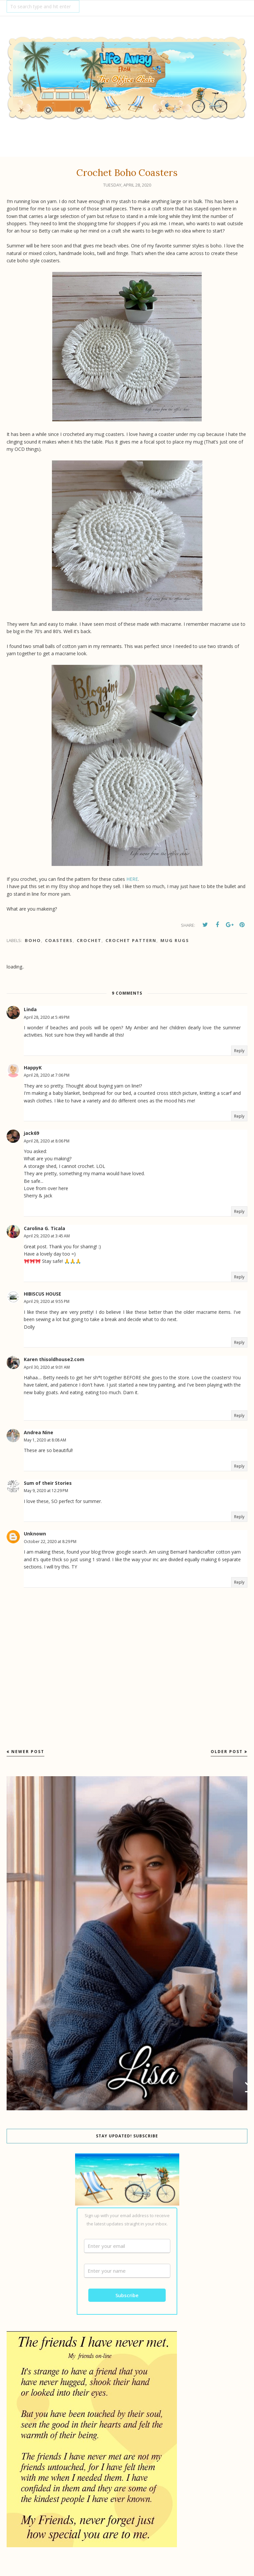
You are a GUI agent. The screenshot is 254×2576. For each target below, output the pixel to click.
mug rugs (174, 940)
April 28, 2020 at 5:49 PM (46, 1017)
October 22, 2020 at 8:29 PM (50, 1541)
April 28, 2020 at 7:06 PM (46, 1075)
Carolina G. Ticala (44, 1228)
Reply (239, 1050)
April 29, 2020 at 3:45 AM (47, 1236)
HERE (132, 879)
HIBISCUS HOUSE (42, 1294)
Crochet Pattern (131, 940)
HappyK (33, 1067)
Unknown (35, 1533)
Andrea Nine (38, 1432)
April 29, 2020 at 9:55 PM (46, 1301)
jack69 (31, 1133)
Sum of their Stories (48, 1483)
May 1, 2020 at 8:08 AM (45, 1440)
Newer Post (27, 1751)
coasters (59, 940)
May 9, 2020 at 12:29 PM (46, 1490)
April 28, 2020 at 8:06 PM (46, 1141)
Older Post (227, 1751)
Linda (30, 1009)
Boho (33, 940)
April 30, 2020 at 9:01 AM (47, 1367)
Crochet (89, 940)
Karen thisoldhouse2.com (54, 1359)
